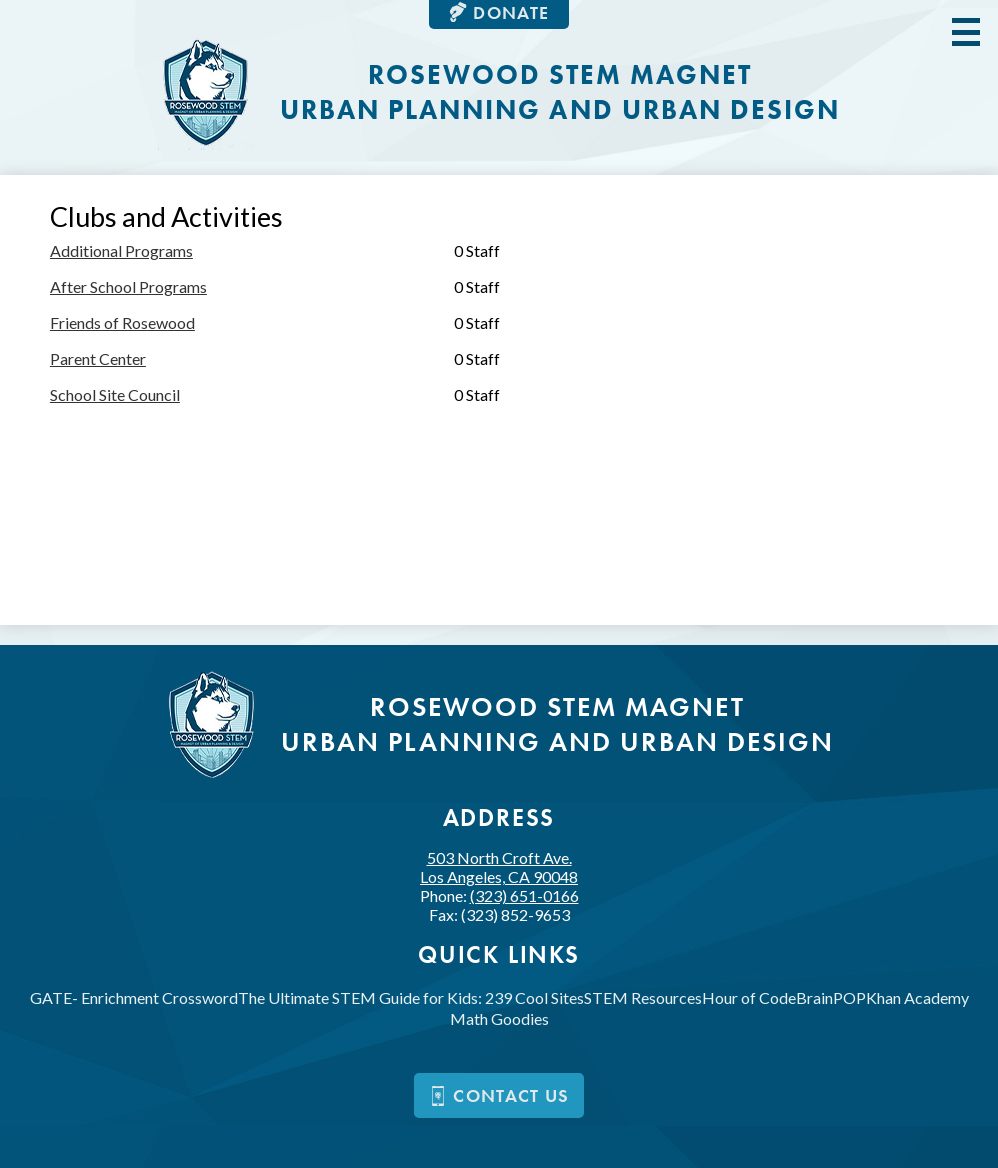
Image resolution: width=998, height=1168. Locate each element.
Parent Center (98, 358)
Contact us (499, 1095)
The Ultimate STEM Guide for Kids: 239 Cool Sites (411, 997)
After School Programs (128, 286)
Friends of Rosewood (122, 322)
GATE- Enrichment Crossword (134, 997)
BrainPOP (831, 997)
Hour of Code (749, 997)
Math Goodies (499, 1018)
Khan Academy (917, 997)
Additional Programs (121, 250)
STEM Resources (643, 997)
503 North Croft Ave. (499, 867)
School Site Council (115, 394)
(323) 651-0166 (524, 895)
